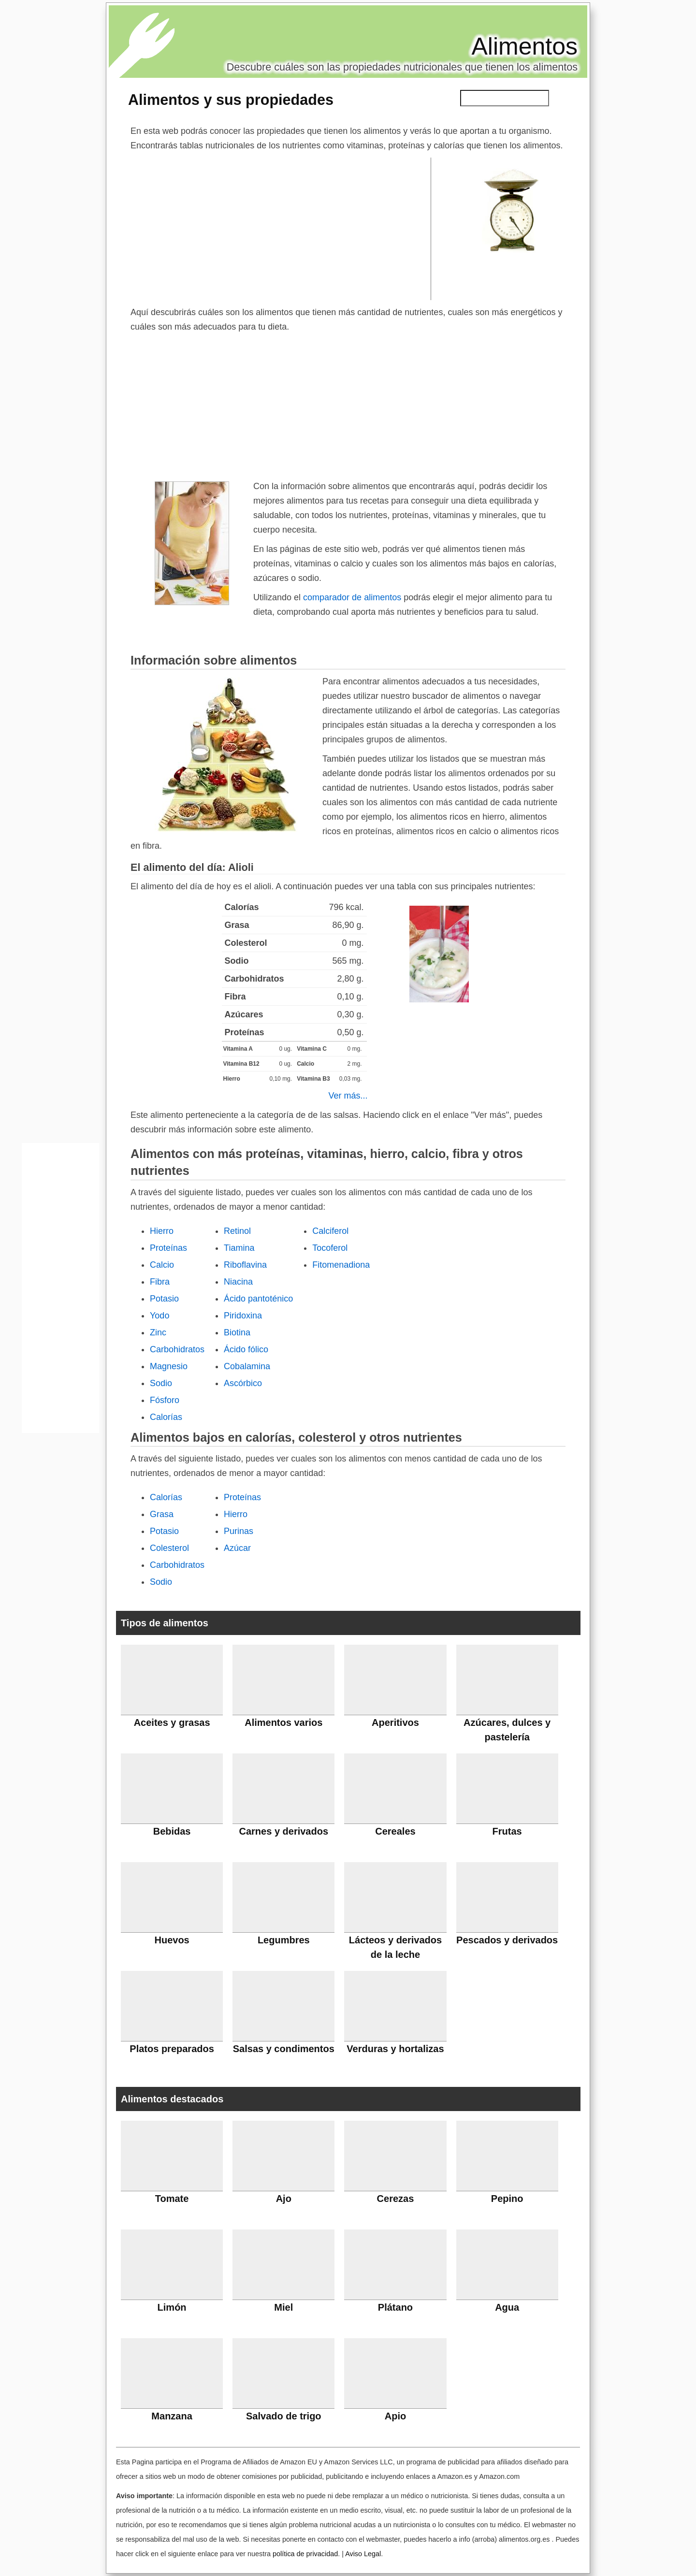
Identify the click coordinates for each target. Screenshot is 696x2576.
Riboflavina (245, 1265)
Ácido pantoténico (258, 1298)
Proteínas (168, 1248)
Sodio (161, 1383)
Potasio (164, 1298)
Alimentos (524, 46)
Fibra (160, 1282)
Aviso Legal (363, 2554)
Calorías (166, 1417)
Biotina (237, 1332)
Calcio (162, 1265)
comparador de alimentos (352, 597)
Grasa (162, 1514)
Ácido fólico (246, 1349)
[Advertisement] (281, 228)
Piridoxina (243, 1315)
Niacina (238, 1282)
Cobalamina (247, 1366)
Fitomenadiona (341, 1265)
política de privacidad (305, 2554)
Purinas (238, 1531)
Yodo (159, 1315)
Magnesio (169, 1366)
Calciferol (330, 1231)
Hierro (162, 1231)
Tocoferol (330, 1248)
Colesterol (169, 1548)
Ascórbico (243, 1383)
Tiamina (239, 1248)
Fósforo (164, 1400)
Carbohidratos (177, 1349)
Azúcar (237, 1548)
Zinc (158, 1332)
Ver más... (347, 1095)
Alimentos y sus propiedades (231, 99)
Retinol (237, 1231)
